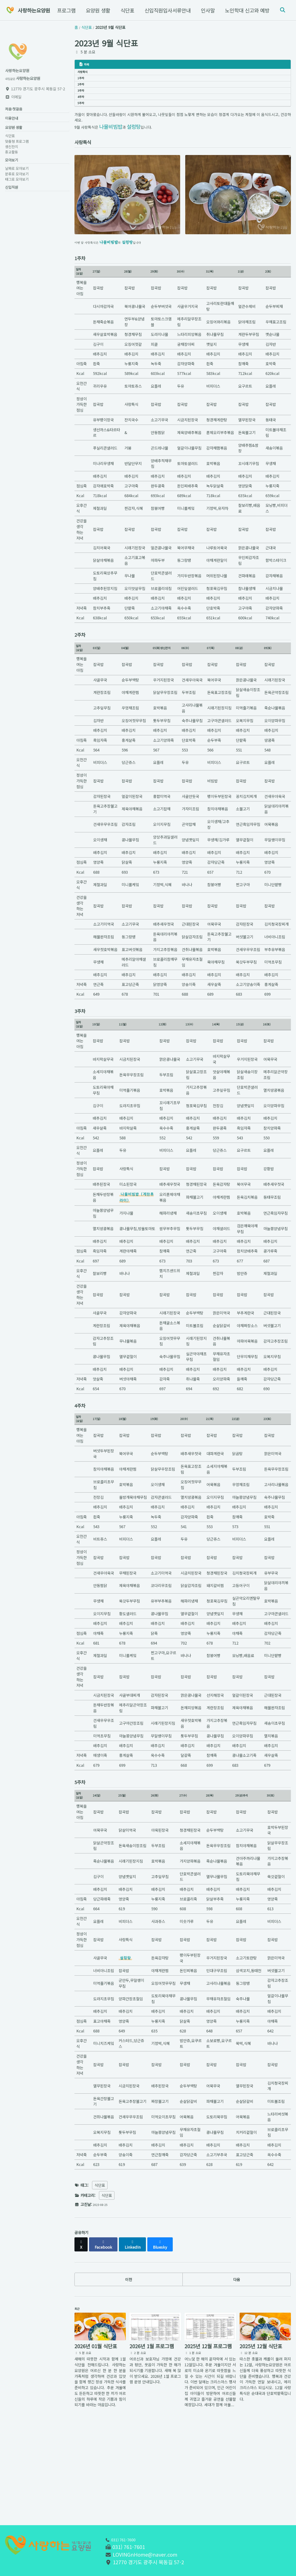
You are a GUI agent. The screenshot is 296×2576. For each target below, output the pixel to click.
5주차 (83, 113)
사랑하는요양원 (34, 10)
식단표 (125, 10)
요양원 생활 (95, 10)
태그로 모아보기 (17, 186)
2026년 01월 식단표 (95, 2433)
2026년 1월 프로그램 (152, 2433)
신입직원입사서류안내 (165, 10)
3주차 (83, 97)
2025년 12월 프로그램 (208, 2433)
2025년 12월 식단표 (261, 2433)
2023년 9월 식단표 (106, 43)
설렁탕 (144, 142)
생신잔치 (11, 152)
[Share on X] (82, 2324)
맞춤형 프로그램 (56, 10)
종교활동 (11, 157)
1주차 (83, 81)
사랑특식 (85, 73)
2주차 (83, 89)
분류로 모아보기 (17, 181)
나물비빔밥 (119, 142)
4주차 (83, 105)
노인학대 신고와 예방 (244, 10)
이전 (128, 2359)
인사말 (205, 10)
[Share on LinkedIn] (139, 2324)
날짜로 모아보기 (17, 175)
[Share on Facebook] (107, 2324)
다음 (236, 2359)
